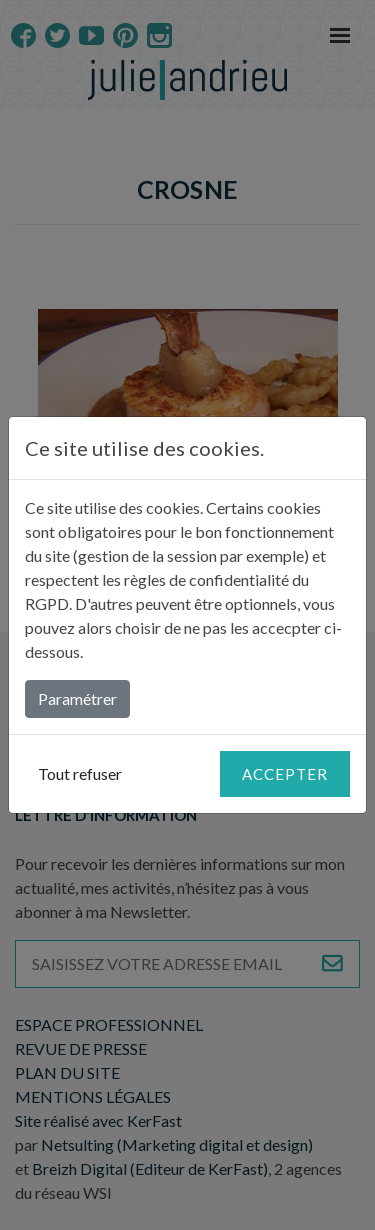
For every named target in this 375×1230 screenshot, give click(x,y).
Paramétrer (77, 698)
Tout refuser (80, 773)
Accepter (285, 774)
